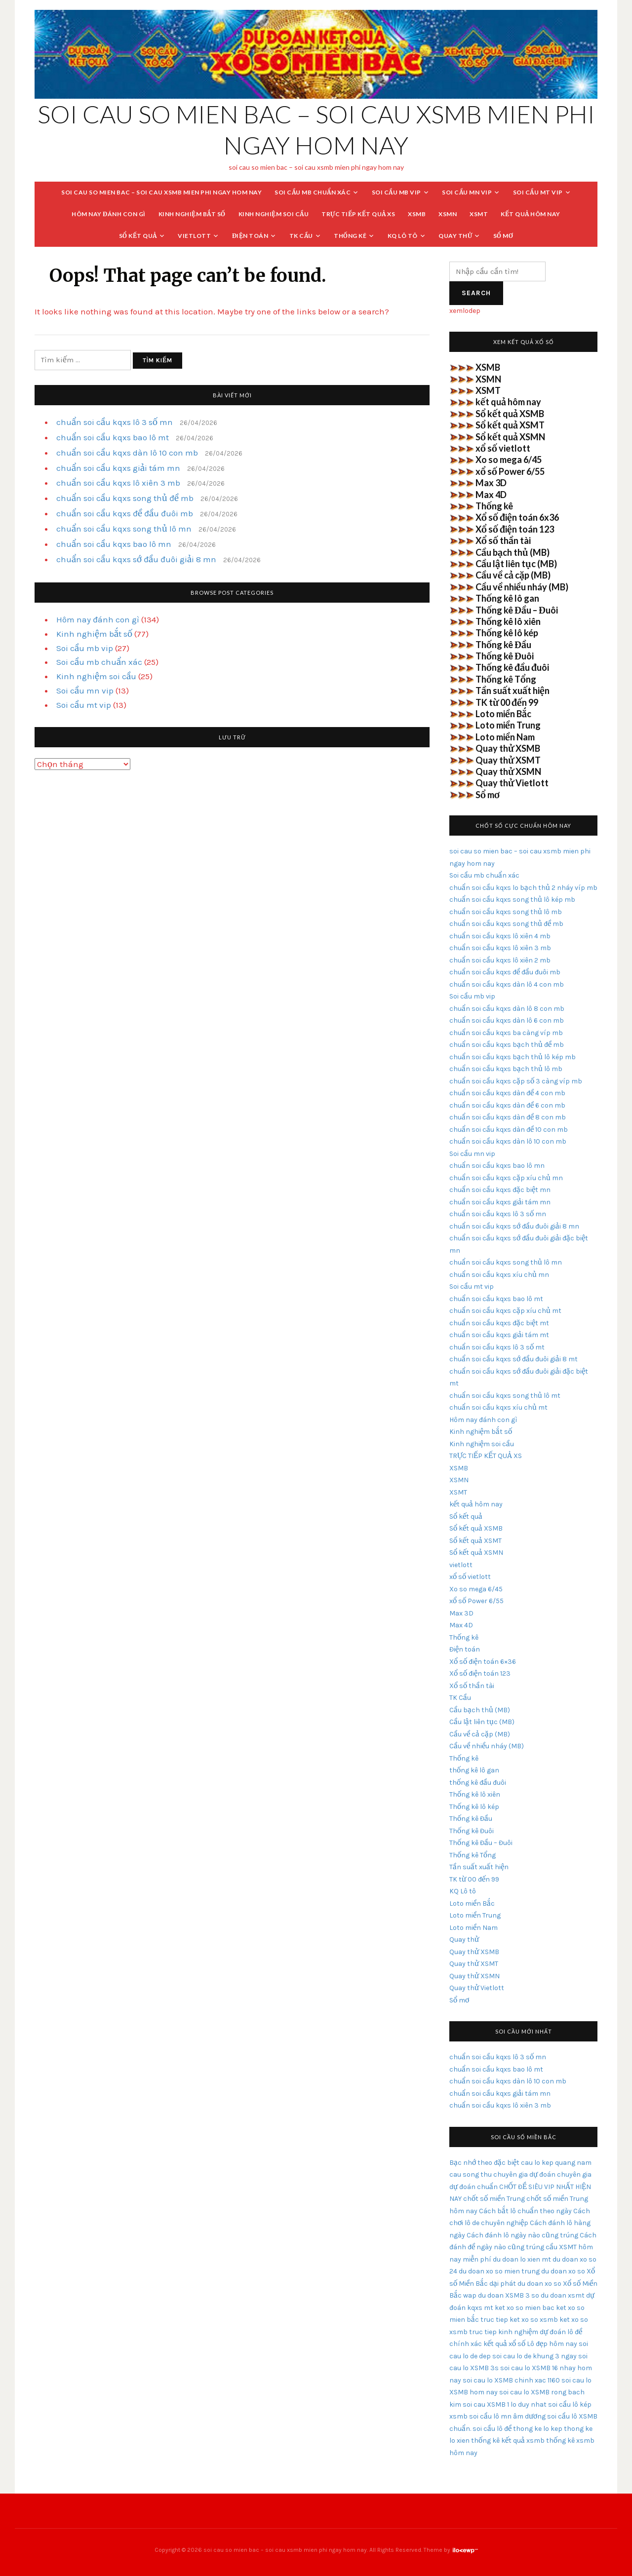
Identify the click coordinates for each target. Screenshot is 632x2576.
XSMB (417, 214)
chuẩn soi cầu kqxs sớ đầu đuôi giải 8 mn (136, 559)
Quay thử (455, 235)
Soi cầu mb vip (396, 192)
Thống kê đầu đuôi (512, 667)
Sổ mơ (503, 235)
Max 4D (491, 494)
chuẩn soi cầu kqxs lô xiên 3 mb (118, 483)
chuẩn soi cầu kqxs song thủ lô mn (124, 529)
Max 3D (491, 482)
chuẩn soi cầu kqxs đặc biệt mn (500, 1190)
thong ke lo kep (537, 2428)
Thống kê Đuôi (504, 656)
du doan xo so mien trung (499, 2271)
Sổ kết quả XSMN (510, 436)
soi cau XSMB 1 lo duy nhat (505, 2404)
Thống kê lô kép (506, 632)
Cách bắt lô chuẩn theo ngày (525, 2211)
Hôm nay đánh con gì (109, 214)
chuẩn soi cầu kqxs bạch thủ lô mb (505, 1069)
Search (476, 293)
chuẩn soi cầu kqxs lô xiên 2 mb (500, 960)
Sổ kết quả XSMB (509, 413)
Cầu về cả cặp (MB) (513, 575)
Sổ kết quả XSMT (510, 425)
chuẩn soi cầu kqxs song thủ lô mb (505, 912)
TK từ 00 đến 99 (506, 702)
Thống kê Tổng (505, 679)
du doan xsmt (563, 2295)
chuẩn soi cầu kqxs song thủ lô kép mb (512, 899)
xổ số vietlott (502, 448)
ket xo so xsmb (534, 2319)
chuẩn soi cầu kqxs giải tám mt (499, 1335)
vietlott (194, 235)
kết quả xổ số (504, 2344)
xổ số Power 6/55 (510, 471)
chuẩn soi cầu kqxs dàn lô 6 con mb (506, 1020)
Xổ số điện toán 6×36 (482, 1661)
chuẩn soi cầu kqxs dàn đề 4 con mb (507, 1093)
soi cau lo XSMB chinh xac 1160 (511, 2380)
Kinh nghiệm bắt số (192, 214)
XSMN (447, 214)
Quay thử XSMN (508, 771)
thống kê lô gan (474, 1770)
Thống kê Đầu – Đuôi (516, 610)
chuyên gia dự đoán (524, 2174)
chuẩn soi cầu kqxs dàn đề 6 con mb (507, 1105)
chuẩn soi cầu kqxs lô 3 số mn (114, 422)
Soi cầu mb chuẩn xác (313, 192)
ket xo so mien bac (524, 2308)
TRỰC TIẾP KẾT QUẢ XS (358, 214)
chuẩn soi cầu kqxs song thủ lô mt (504, 1395)
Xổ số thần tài (503, 540)
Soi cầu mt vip (538, 192)
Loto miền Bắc (503, 713)
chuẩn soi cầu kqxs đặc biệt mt (499, 1323)
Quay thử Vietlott (512, 782)
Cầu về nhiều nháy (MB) (521, 586)
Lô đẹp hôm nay (552, 2344)
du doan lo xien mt (522, 2259)
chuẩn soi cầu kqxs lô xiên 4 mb (500, 936)
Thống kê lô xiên (508, 621)
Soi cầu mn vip (467, 192)
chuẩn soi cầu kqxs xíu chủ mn (499, 1274)
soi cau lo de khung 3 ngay (534, 2356)
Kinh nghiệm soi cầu (273, 214)
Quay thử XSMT (508, 760)
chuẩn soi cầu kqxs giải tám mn (118, 468)
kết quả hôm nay (530, 214)
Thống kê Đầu (503, 644)
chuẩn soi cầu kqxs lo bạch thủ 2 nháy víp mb (523, 888)
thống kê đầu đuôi (477, 1782)
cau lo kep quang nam (556, 2162)
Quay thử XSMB (507, 748)
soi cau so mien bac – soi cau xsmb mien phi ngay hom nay (161, 192)
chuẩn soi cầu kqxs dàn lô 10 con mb (127, 453)
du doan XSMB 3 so (508, 2295)
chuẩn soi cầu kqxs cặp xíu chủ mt (505, 1311)
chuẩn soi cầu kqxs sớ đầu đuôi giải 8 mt (513, 1359)
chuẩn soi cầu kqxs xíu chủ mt (498, 1407)
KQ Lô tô (403, 235)
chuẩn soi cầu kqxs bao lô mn (113, 544)
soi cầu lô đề (492, 2428)
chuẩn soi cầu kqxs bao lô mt (112, 437)
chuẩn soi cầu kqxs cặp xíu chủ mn (506, 1178)
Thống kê (350, 235)
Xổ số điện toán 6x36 (517, 517)
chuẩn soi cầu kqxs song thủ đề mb (125, 498)
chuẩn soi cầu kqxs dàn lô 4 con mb (506, 984)
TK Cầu (301, 235)
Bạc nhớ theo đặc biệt (484, 2162)
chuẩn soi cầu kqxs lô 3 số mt (497, 1347)
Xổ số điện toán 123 (514, 529)
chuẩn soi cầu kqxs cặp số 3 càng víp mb (515, 1081)
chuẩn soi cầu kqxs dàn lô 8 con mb (506, 1008)
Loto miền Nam (505, 736)
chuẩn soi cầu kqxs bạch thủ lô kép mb (512, 1057)
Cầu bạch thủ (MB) (512, 552)
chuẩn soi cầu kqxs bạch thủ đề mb (506, 1044)
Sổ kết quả (138, 235)
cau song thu (470, 2174)
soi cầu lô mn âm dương (507, 2416)
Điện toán (250, 235)
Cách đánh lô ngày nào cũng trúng (522, 2235)
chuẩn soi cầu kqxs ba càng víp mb (506, 1033)
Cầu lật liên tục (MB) (516, 563)
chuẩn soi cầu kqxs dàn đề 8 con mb (507, 1117)
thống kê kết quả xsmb (508, 2440)
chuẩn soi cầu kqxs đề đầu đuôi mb (124, 513)
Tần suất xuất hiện (512, 690)
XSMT (479, 214)
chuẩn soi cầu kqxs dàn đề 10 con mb (508, 1129)
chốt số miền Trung (494, 2198)
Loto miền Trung (508, 725)
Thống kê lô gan (507, 598)
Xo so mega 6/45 (508, 459)
